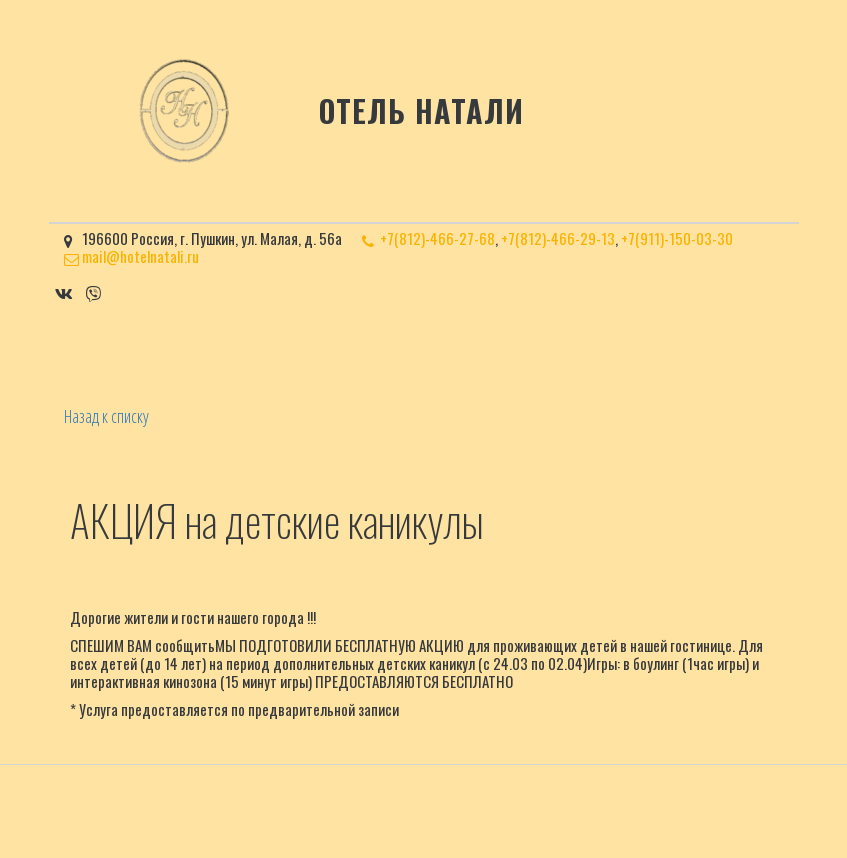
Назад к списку (106, 416)
